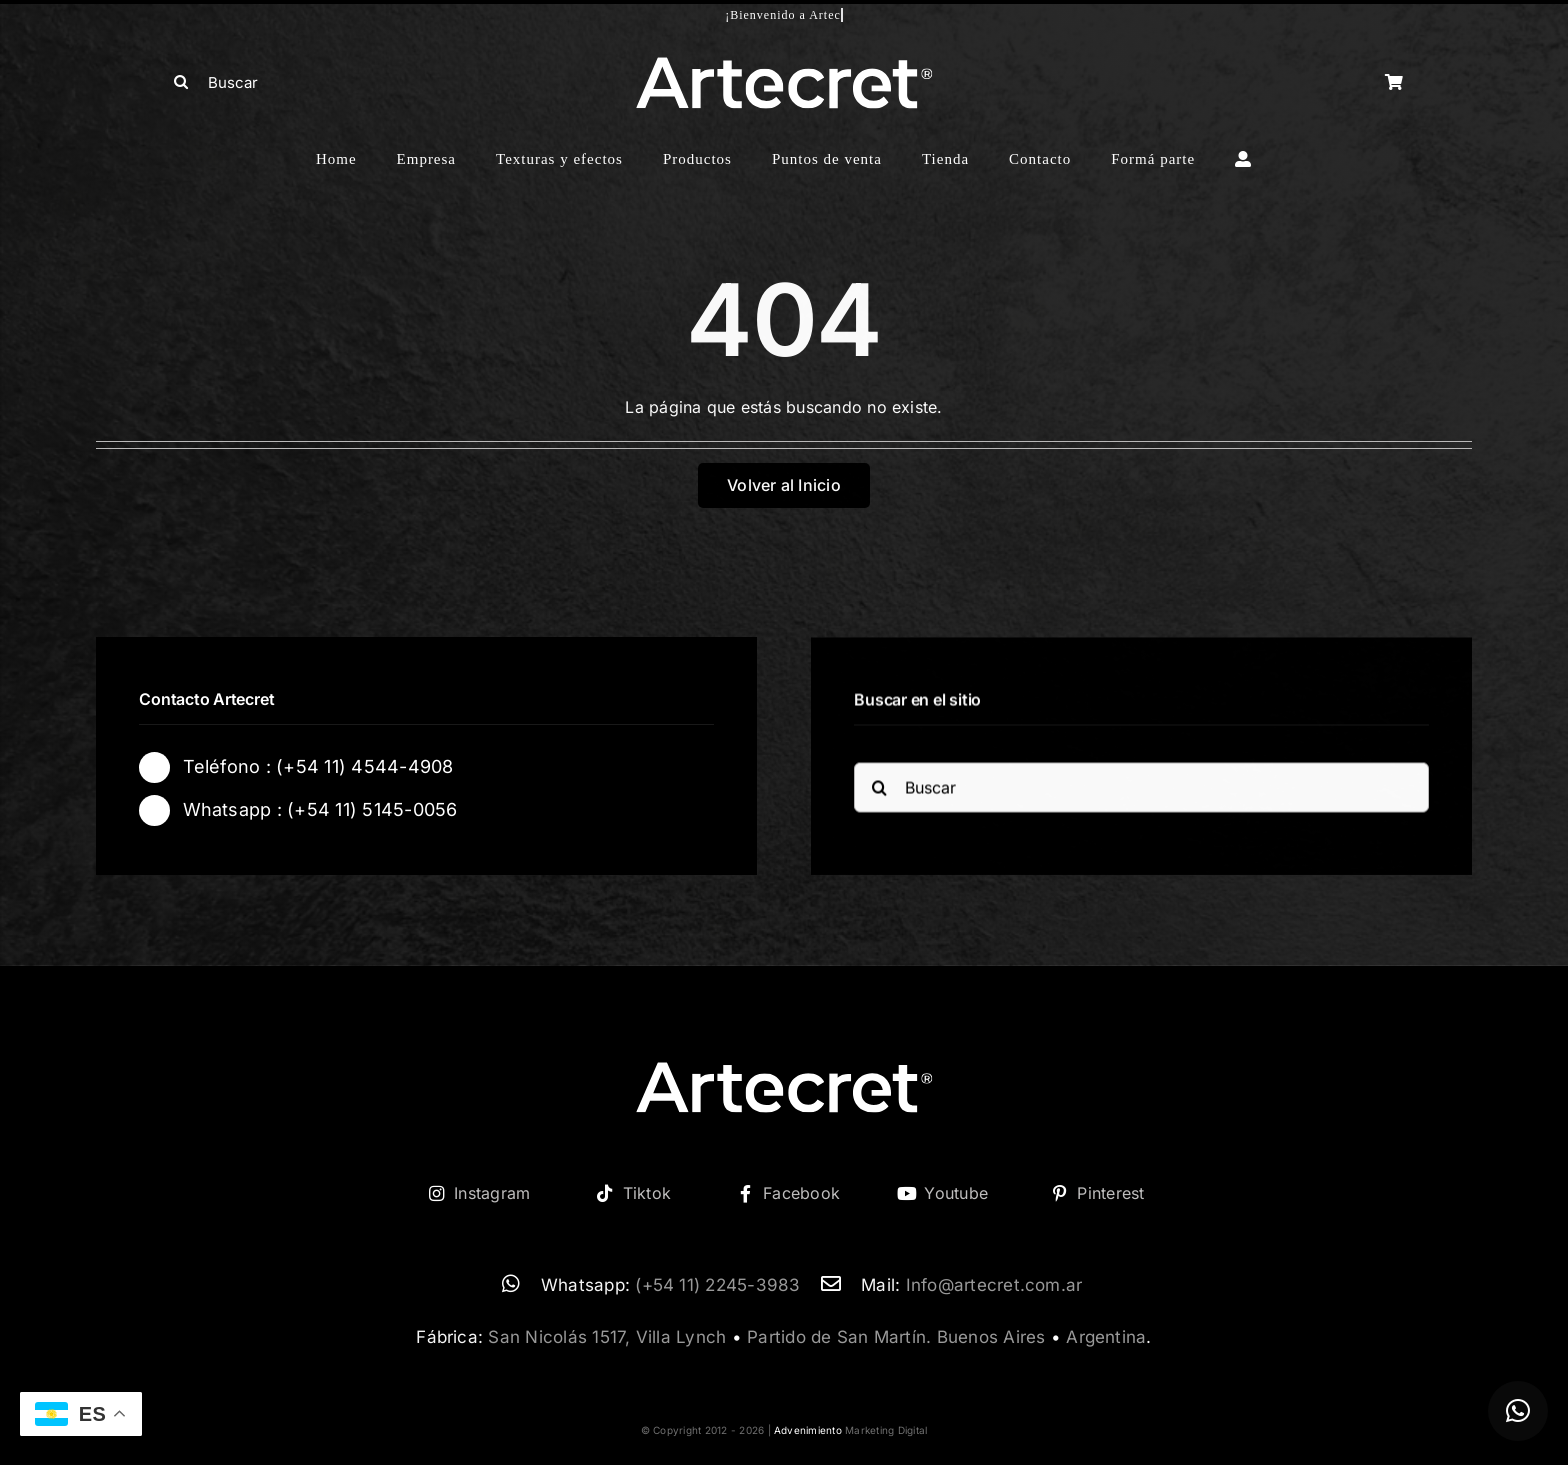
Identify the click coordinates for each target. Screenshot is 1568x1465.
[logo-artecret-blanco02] (784, 63)
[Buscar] (314, 82)
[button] (1518, 1411)
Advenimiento (808, 1430)
